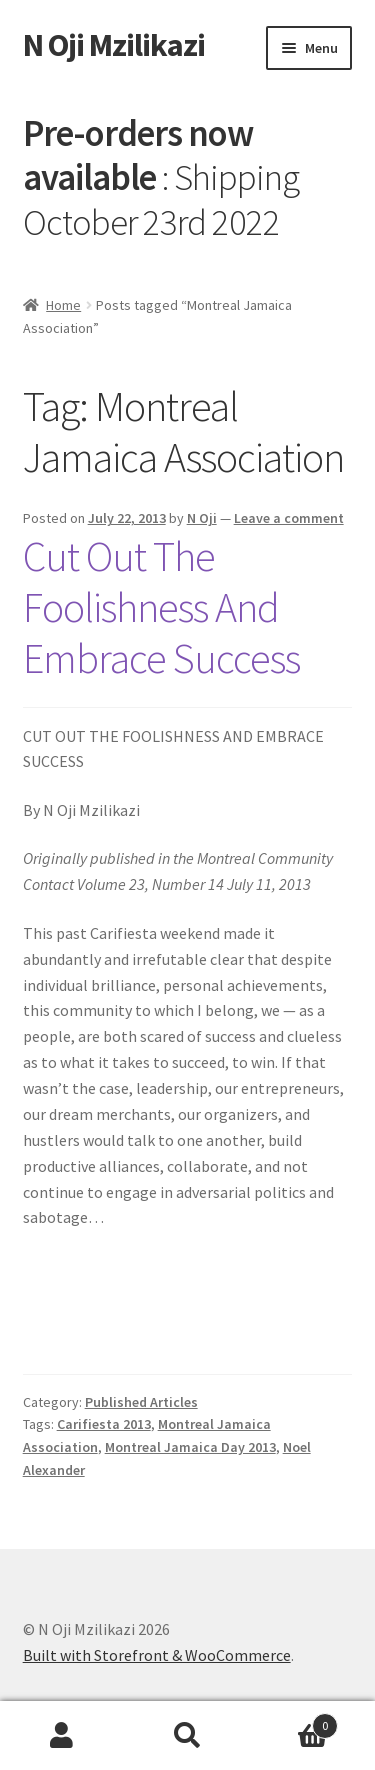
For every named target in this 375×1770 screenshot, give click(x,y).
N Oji (202, 518)
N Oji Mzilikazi (114, 45)
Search (187, 1736)
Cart (294, 1721)
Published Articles (141, 1402)
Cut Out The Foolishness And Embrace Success (161, 607)
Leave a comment (289, 518)
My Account (62, 1736)
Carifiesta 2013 (104, 1424)
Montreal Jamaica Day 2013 (190, 1447)
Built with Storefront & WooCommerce (157, 1655)
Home (63, 305)
